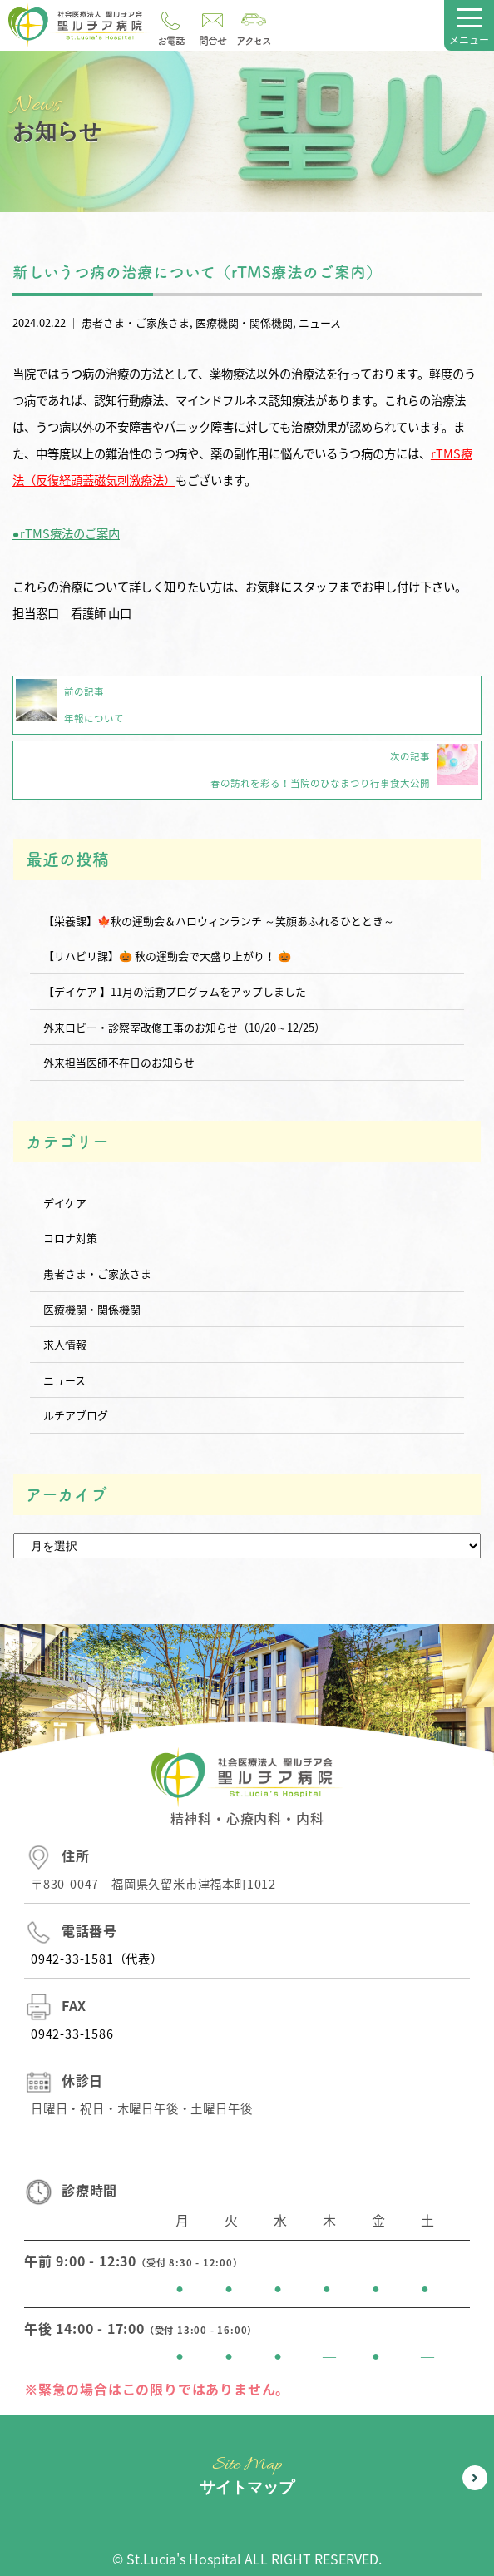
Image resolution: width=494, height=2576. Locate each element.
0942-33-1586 (72, 2033)
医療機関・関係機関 (244, 322)
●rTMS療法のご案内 (66, 533)
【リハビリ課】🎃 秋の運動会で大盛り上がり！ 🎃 (167, 956)
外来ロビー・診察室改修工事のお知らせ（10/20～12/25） (184, 1027)
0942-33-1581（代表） (97, 1958)
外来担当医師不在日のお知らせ (119, 1062)
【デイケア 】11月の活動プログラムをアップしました (174, 991)
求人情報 (64, 1344)
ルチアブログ (75, 1415)
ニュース (320, 322)
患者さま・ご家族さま (136, 322)
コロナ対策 (70, 1238)
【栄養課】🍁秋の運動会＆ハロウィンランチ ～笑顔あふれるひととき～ (218, 921)
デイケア (64, 1203)
